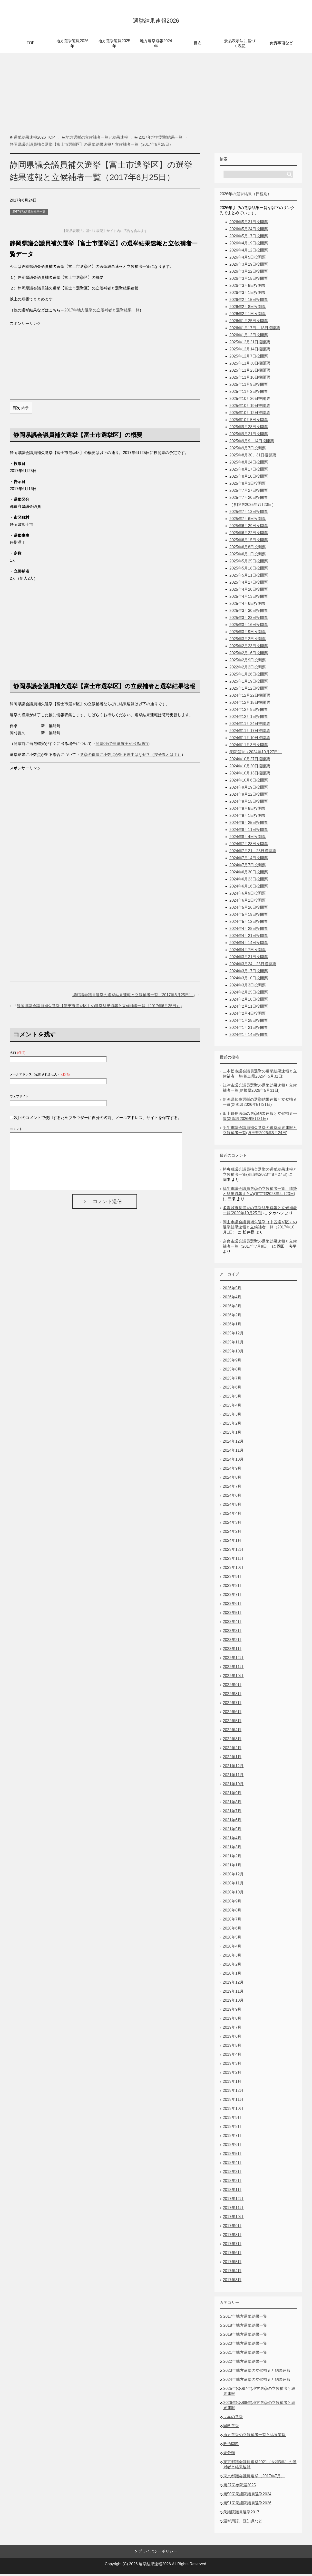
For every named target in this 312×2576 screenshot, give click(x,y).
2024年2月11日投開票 (248, 1008)
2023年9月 (232, 1578)
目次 (198, 45)
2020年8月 (232, 1912)
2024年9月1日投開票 (247, 817)
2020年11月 (233, 1885)
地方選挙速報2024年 (156, 45)
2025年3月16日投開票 (248, 626)
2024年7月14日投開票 (248, 860)
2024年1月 (232, 1542)
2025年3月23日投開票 (248, 619)
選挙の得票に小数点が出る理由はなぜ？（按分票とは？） (130, 756)
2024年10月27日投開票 (249, 761)
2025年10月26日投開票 (249, 400)
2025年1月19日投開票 (248, 683)
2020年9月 (232, 1903)
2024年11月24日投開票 (249, 725)
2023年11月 (233, 1560)
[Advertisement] (156, 98)
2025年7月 (232, 1380)
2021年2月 (232, 1858)
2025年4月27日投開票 (248, 584)
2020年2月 (232, 1966)
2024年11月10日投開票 (249, 739)
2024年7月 (232, 1488)
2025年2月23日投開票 (248, 648)
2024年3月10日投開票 (248, 980)
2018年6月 (232, 2146)
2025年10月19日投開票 (249, 407)
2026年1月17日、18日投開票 (254, 330)
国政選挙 (231, 2427)
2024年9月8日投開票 (247, 810)
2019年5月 (232, 2047)
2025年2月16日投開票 (248, 655)
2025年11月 (233, 1344)
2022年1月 (232, 1758)
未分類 (229, 2454)
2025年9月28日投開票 (248, 428)
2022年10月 (233, 1677)
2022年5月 (232, 1722)
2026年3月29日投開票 (248, 266)
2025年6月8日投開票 (247, 549)
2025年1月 (232, 1434)
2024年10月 (233, 1461)
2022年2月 (232, 1749)
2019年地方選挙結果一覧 (245, 2336)
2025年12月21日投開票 (249, 344)
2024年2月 (232, 1533)
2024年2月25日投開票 (248, 994)
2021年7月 (232, 1813)
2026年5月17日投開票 (248, 238)
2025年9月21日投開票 (248, 436)
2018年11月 (233, 2101)
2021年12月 (233, 1768)
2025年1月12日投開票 (248, 690)
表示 (25, 410)
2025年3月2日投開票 (247, 640)
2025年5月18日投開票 (248, 570)
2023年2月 (232, 1641)
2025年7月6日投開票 (247, 520)
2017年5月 (232, 2263)
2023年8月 (232, 1587)
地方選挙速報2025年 (114, 45)
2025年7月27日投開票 (248, 492)
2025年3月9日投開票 (247, 633)
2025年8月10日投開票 (248, 478)
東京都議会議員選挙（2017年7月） (254, 2478)
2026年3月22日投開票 (248, 273)
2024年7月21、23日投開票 (252, 852)
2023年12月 (233, 1551)
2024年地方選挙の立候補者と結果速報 (257, 2381)
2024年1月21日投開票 (248, 1029)
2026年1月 (232, 1326)
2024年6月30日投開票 (248, 874)
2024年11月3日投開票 (248, 746)
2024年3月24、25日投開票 (252, 966)
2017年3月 (232, 2281)
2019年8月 (232, 2020)
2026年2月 (232, 1317)
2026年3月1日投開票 (247, 294)
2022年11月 (233, 1668)
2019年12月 (233, 1984)
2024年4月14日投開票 (248, 944)
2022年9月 (232, 1686)
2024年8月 (232, 1479)
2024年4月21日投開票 (248, 937)
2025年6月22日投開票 (248, 534)
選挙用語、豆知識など (242, 2523)
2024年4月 (232, 1515)
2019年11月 (233, 1993)
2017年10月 (233, 2218)
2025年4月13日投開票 (248, 598)
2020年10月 (233, 1894)
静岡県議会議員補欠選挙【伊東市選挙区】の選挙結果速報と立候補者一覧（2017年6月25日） (98, 1007)
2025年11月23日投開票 (249, 372)
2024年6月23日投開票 (248, 881)
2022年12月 (233, 1659)
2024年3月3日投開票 (247, 987)
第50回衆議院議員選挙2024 (247, 2496)
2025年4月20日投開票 (248, 591)
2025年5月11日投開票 (248, 577)
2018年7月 (232, 2137)
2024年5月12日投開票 (248, 923)
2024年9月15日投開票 (248, 803)
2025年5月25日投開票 (248, 563)
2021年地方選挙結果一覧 (245, 2354)
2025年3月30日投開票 (248, 612)
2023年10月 (233, 1569)
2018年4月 (232, 2164)
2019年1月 (232, 2083)
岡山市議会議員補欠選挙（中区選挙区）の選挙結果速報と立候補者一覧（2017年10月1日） (260, 1229)
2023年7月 (232, 1596)
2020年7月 (232, 1921)
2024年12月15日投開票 (249, 704)
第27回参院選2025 (239, 2487)
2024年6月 (232, 1497)
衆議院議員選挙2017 (241, 2514)
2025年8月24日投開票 (248, 464)
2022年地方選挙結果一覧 (245, 2363)
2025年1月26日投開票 (248, 676)
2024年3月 (232, 1524)
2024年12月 (233, 1443)
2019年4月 (232, 2056)
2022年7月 (232, 1704)
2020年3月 (232, 1957)
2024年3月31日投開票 (248, 958)
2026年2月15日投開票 (248, 301)
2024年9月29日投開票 (248, 789)
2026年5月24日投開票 (248, 231)
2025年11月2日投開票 (248, 393)
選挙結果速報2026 (156, 20)
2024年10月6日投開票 (248, 782)
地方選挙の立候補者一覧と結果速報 (254, 2436)
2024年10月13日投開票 (249, 775)
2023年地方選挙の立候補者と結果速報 (257, 2372)
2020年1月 (232, 1975)
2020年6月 (232, 1930)
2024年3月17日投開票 (248, 973)
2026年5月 (232, 1290)
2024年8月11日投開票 (248, 831)
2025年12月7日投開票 (248, 358)
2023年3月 (232, 1632)
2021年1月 (232, 1867)
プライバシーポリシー (157, 2553)
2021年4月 (232, 1840)
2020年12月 (233, 1876)
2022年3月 (232, 1740)
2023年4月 (232, 1623)
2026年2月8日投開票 (247, 308)
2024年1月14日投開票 (248, 1036)
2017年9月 (232, 2227)
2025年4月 (232, 1407)
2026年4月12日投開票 (248, 252)
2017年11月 (233, 2209)
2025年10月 (233, 1353)
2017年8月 (232, 2236)
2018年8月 (232, 2128)
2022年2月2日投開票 (247, 669)
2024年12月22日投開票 (249, 697)
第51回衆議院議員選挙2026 (247, 2505)
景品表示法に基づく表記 (239, 45)
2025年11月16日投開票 (249, 379)
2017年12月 (233, 2200)
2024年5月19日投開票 (248, 916)
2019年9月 (232, 2011)
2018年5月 (232, 2155)
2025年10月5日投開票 (248, 421)
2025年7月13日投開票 (248, 513)
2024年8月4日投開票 (247, 838)
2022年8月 (232, 1695)
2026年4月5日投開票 (247, 259)
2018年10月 (233, 2110)
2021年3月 (232, 1849)
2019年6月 (232, 2038)
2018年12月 (233, 2092)
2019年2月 (232, 2074)
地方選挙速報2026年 (72, 45)
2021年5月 (232, 1831)
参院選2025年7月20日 (252, 506)
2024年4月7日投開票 (247, 951)
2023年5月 (232, 1614)
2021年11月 (233, 1777)
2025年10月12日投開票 (249, 414)
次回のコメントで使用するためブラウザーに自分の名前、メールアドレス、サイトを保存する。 (98, 1119)
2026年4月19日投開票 (248, 245)
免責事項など (281, 45)
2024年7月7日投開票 (247, 867)
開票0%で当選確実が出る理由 (122, 745)
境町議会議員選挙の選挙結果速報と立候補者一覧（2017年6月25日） (132, 996)
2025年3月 (232, 1416)
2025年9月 (232, 1362)
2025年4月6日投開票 (247, 605)
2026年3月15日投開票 (248, 280)
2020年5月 (232, 1939)
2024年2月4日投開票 (247, 1015)
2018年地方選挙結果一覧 (245, 2327)
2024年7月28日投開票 (248, 845)
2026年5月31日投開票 (248, 224)
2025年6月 (232, 1389)
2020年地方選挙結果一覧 (245, 2345)
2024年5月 (232, 1506)
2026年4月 (232, 1299)
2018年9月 (232, 2119)
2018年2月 (232, 2182)
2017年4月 (232, 2272)
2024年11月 (233, 1452)
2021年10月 (233, 1786)
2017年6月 (232, 2254)
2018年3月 (232, 2173)
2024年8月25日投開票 (248, 824)
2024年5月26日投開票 (248, 909)
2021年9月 (232, 1795)
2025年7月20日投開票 (248, 499)
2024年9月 (232, 1470)
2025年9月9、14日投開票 (251, 443)
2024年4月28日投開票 (248, 930)
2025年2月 (232, 1425)
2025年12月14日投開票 (249, 351)
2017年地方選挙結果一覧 (28, 213)
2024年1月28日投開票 (248, 1022)
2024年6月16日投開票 (248, 888)
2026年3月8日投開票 (247, 287)
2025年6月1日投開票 (247, 556)
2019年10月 (233, 2002)
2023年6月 (232, 1605)
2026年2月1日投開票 (247, 315)
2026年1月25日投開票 (248, 322)
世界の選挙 (233, 2418)
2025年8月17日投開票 (248, 471)
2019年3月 (232, 2065)
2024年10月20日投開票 (249, 768)
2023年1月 (232, 1650)
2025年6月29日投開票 (248, 527)
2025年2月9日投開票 (247, 662)
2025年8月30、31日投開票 (252, 457)
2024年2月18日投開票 (248, 1001)
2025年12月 (233, 1335)
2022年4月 (232, 1731)
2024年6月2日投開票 (247, 902)
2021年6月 (232, 1822)
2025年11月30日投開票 (249, 365)
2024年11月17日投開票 (249, 732)
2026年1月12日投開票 (248, 337)
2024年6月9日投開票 (247, 895)
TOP (31, 44)
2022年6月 (232, 1713)
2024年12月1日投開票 (248, 718)
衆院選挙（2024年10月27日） (255, 754)
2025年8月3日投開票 (247, 485)
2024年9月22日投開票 (248, 796)
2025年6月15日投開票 (248, 542)
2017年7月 (232, 2245)
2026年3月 (232, 1308)
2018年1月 (232, 2191)
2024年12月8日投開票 (248, 711)
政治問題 (231, 2445)
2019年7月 (232, 2029)
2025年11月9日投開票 (248, 386)
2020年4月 (232, 1948)
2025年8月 (232, 1371)
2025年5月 (232, 1398)
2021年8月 (232, 1804)
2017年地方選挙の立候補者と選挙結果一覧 (101, 312)
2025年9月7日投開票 (247, 450)
